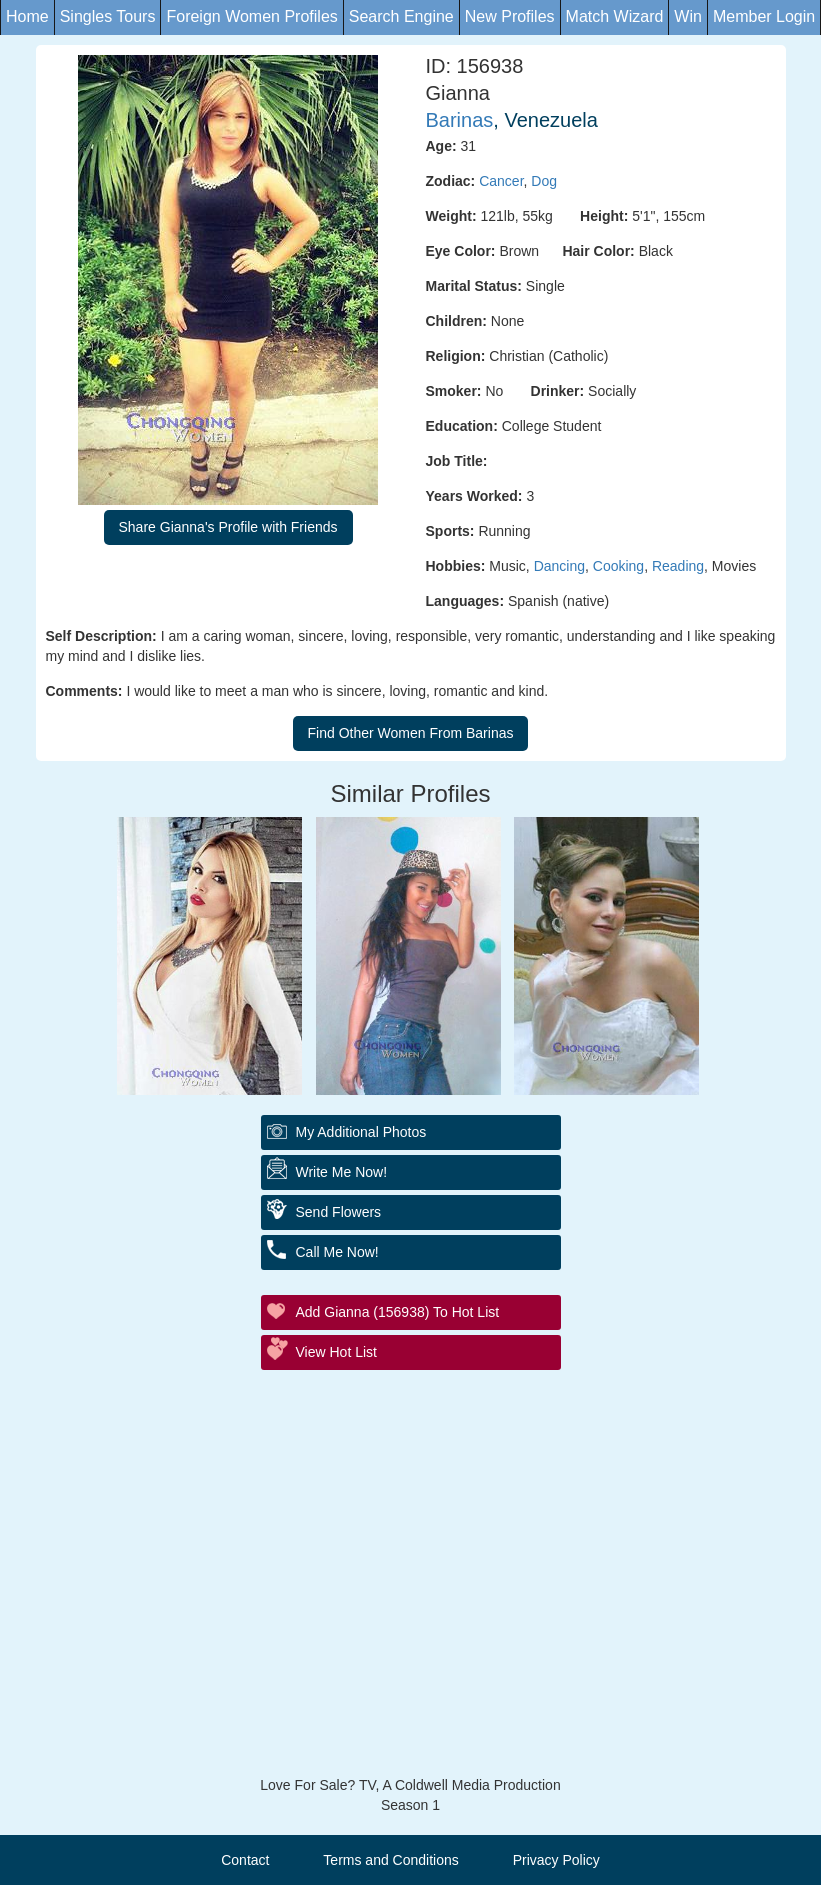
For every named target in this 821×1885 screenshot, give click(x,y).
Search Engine (401, 16)
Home (27, 16)
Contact (245, 1860)
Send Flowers (339, 1212)
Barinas (460, 120)
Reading (678, 566)
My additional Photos (361, 1132)
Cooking (618, 566)
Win (688, 16)
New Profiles (510, 16)
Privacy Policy (556, 1860)
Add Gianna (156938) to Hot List (398, 1312)
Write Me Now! (342, 1172)
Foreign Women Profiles (251, 16)
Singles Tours (108, 16)
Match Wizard (615, 16)
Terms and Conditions (390, 1860)
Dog (544, 181)
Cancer (501, 181)
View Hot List (336, 1352)
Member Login (764, 16)
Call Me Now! (337, 1252)
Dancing (559, 566)
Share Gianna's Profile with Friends (228, 527)
